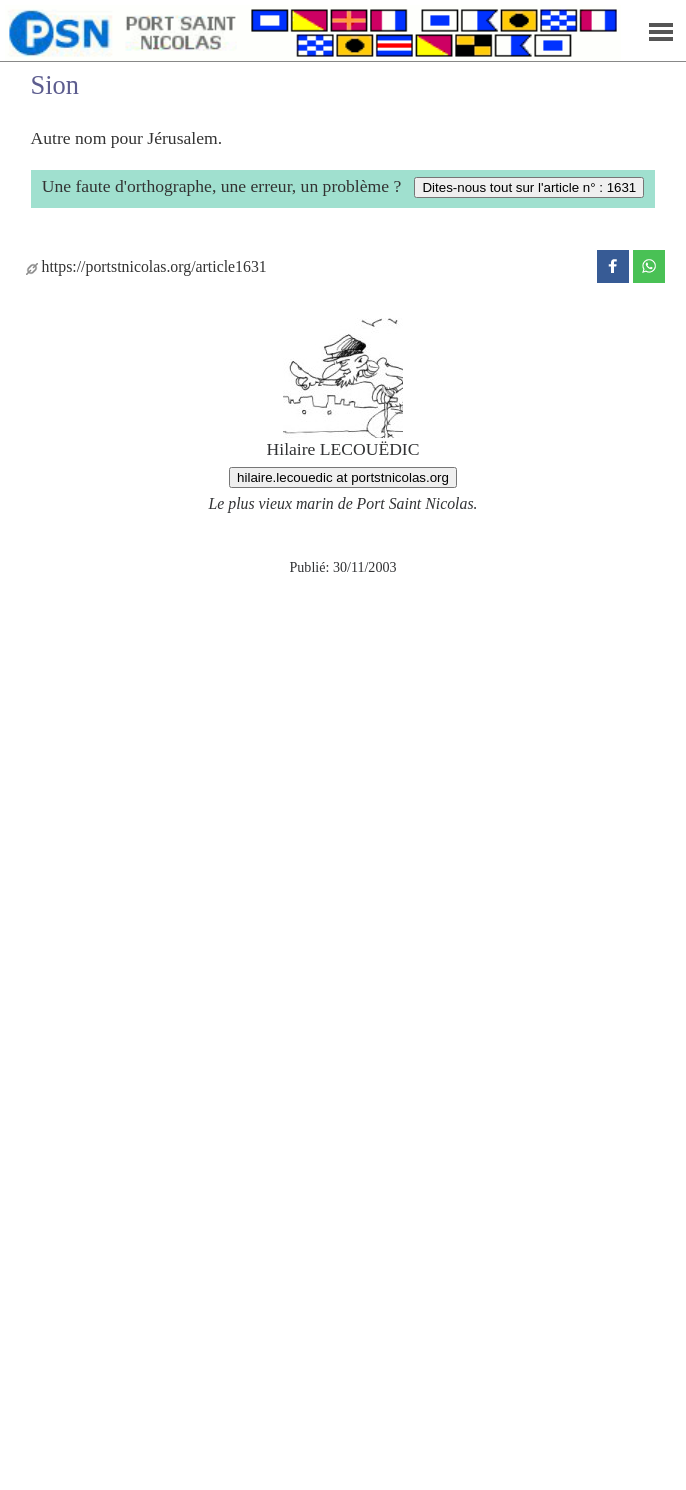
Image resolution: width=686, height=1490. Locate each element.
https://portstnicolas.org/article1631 (146, 266)
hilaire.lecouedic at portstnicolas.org (343, 477)
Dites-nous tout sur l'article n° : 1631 (529, 187)
